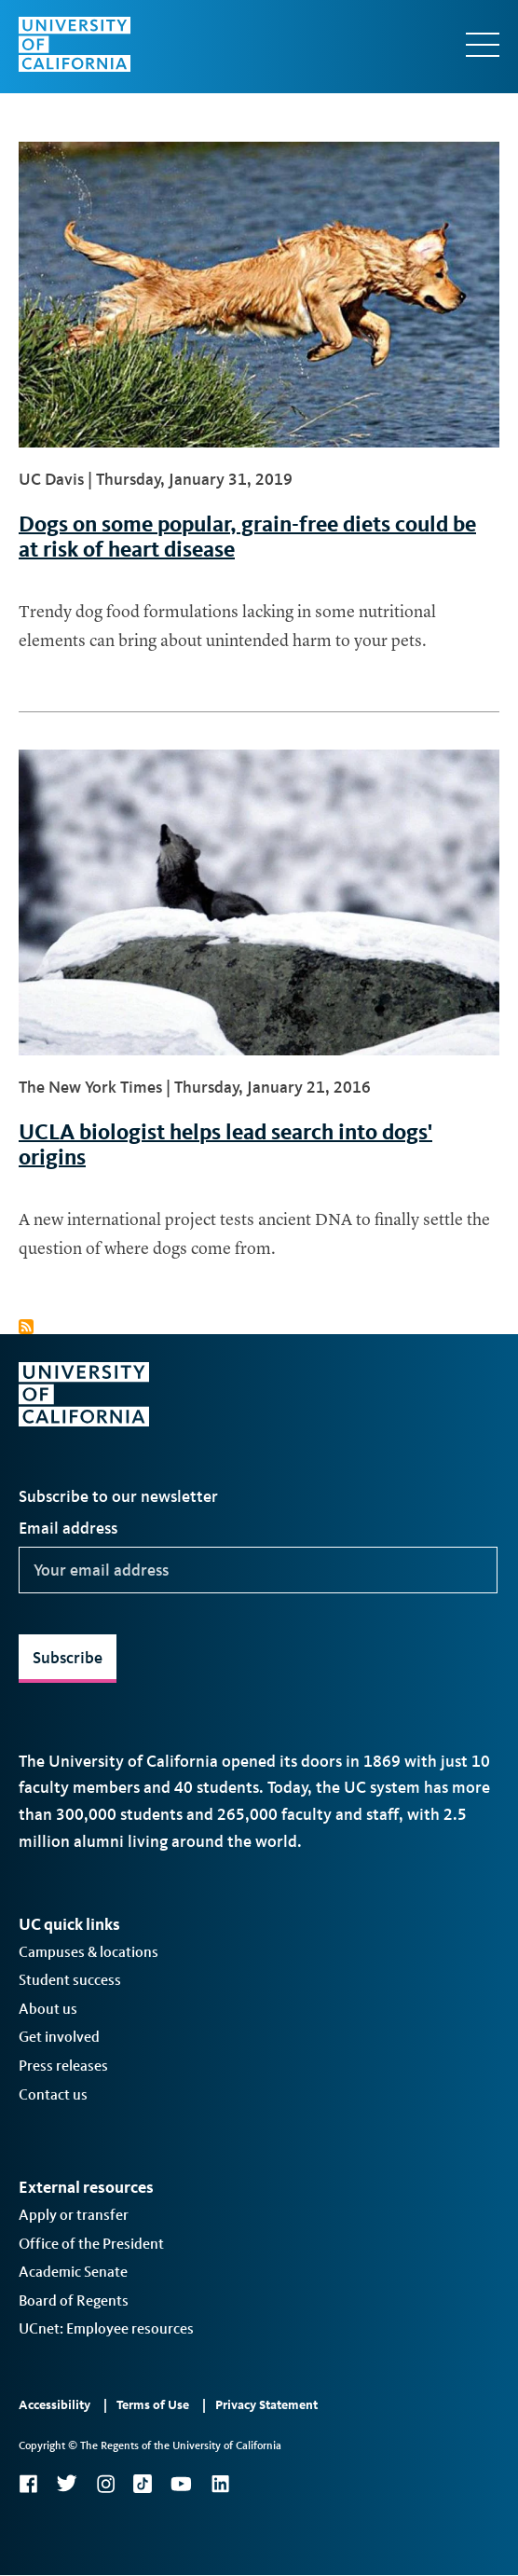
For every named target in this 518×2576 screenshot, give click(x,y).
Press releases (63, 2065)
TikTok (142, 2483)
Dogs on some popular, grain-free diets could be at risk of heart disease (247, 535)
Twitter (66, 2483)
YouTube (181, 2483)
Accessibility (54, 2405)
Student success (70, 1980)
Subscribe (67, 1657)
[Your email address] (258, 1570)
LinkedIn (220, 2483)
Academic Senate (73, 2271)
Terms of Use (152, 2405)
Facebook (28, 2483)
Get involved (59, 2037)
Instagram (105, 2483)
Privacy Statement (266, 2405)
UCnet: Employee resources (106, 2328)
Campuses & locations (88, 1952)
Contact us (53, 2094)
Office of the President (91, 2243)
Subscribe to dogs (26, 1326)
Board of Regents (74, 2300)
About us (48, 2009)
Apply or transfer (74, 2215)
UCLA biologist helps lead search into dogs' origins (225, 1143)
